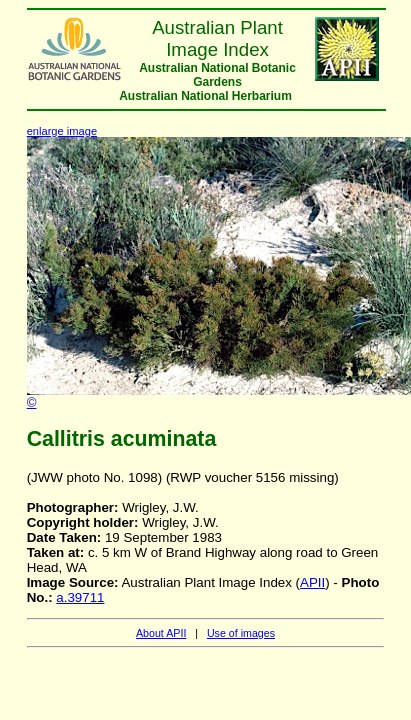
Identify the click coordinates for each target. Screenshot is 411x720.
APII (312, 582)
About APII (161, 633)
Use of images (241, 633)
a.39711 (80, 597)
